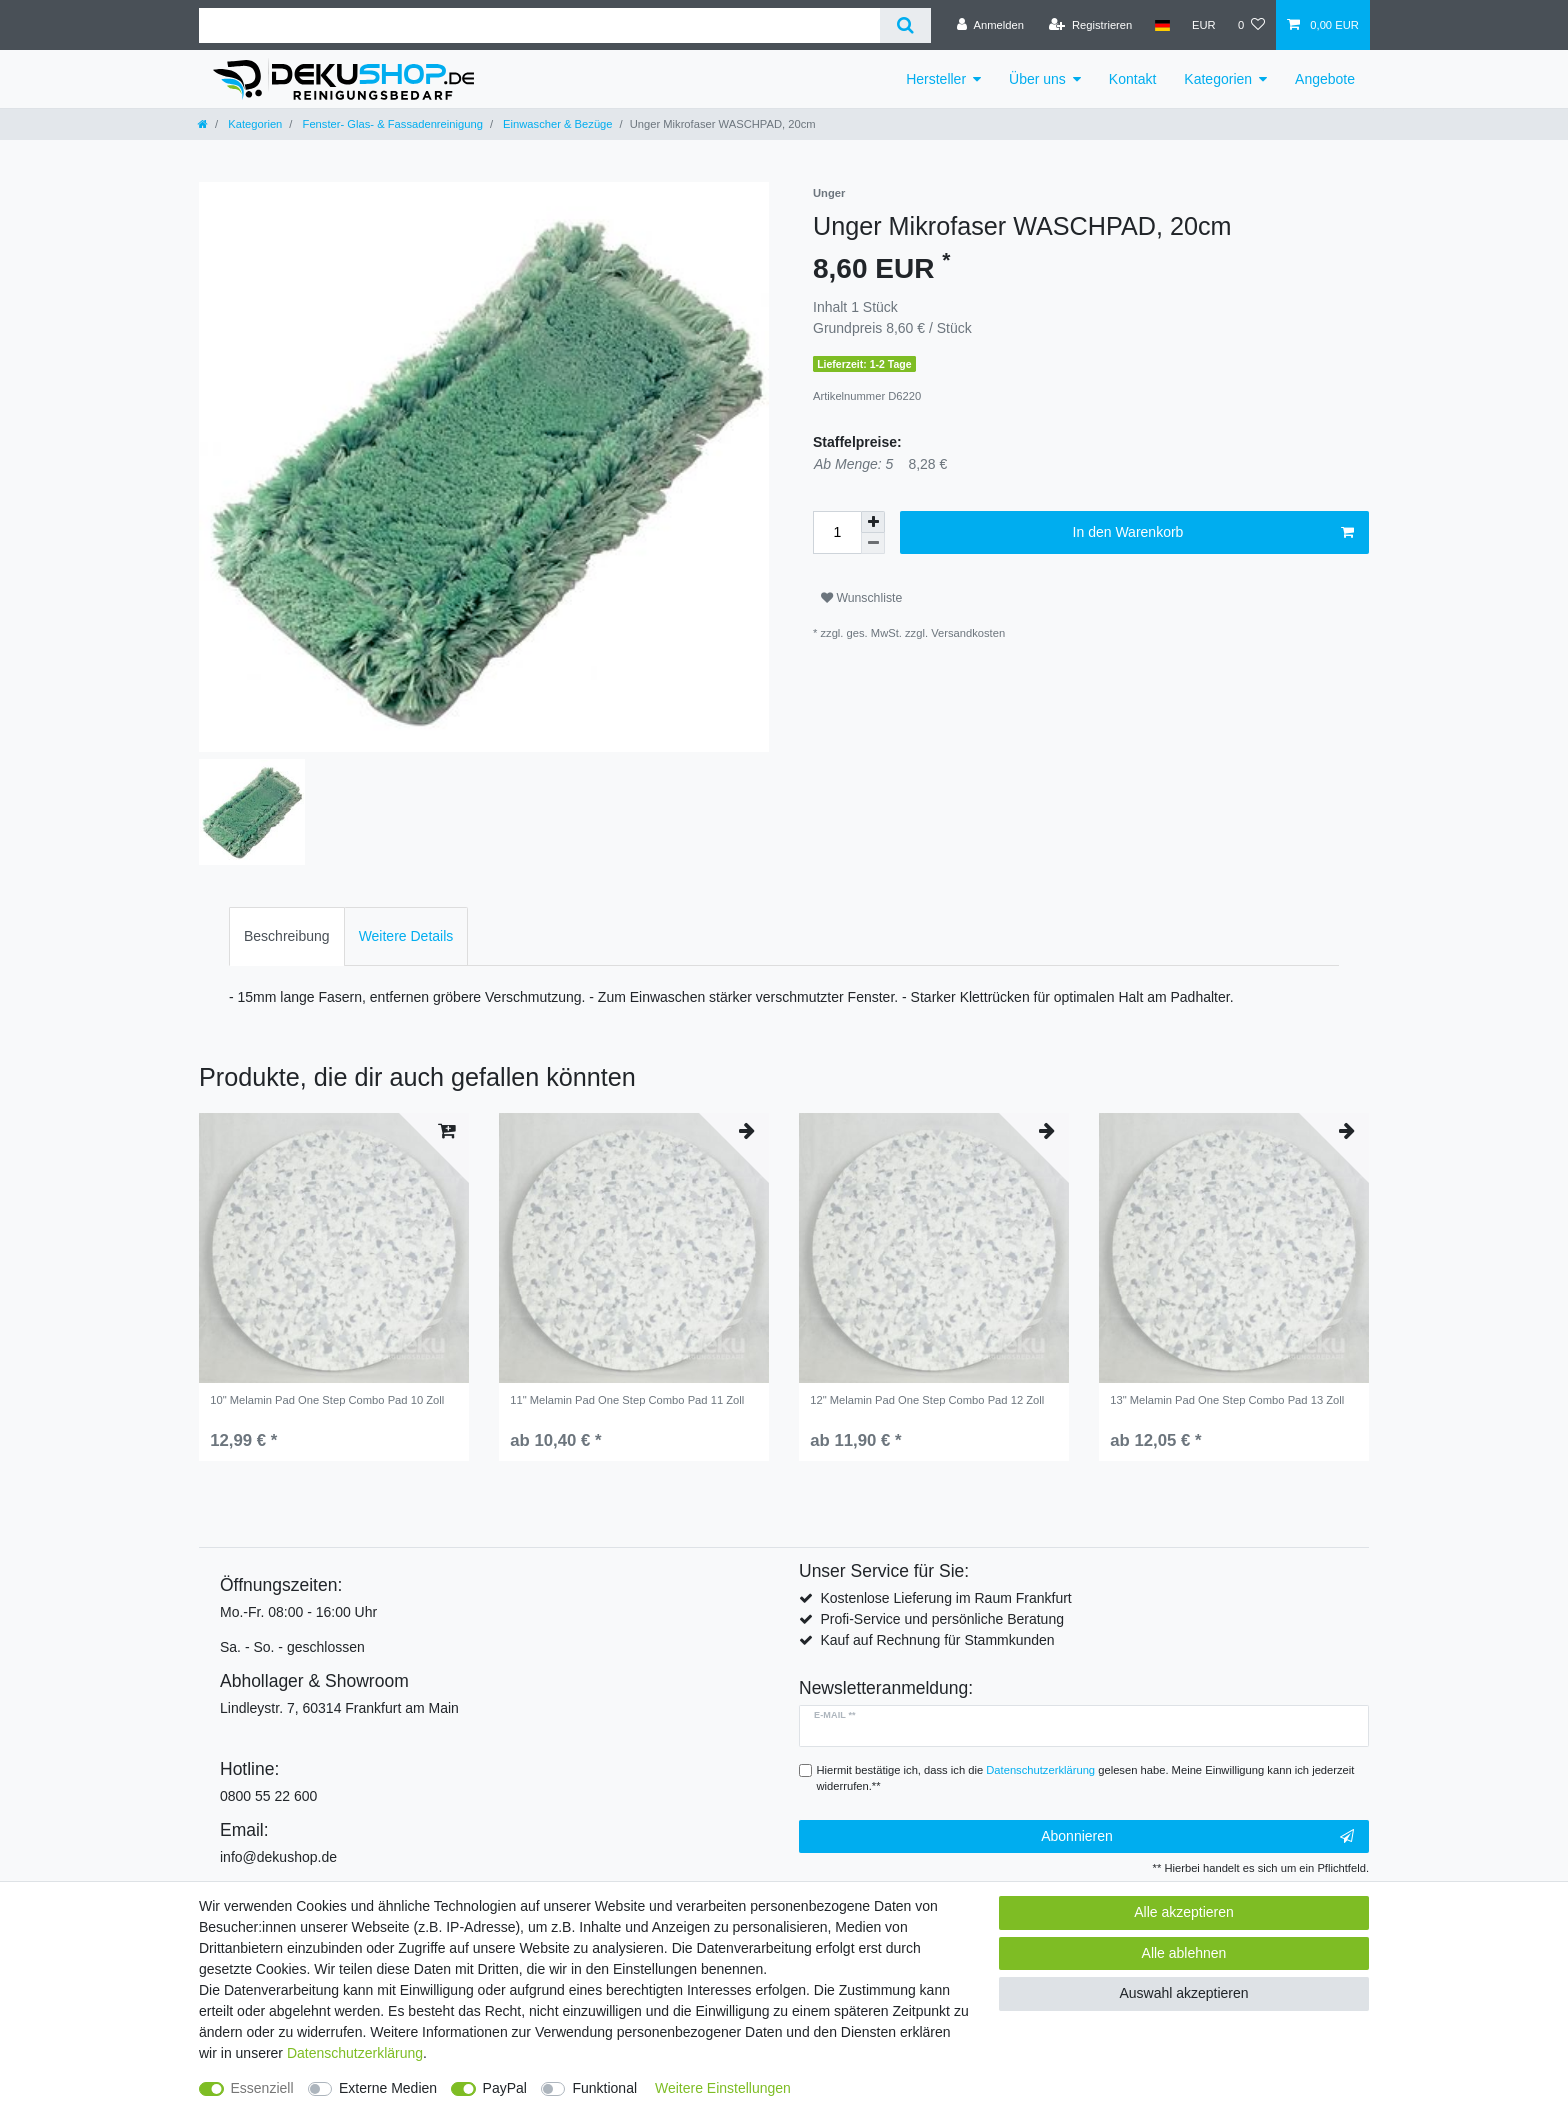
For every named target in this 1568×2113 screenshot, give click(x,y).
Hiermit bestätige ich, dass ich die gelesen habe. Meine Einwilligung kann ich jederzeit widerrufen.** (1086, 1778)
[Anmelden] (990, 25)
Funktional (604, 2088)
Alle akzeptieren (1184, 1912)
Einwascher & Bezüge (556, 124)
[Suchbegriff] (539, 25)
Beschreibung (287, 936)
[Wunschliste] (1251, 25)
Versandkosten (968, 633)
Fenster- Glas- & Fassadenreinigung (390, 124)
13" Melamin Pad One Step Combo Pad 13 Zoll (1227, 1400)
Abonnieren (1197, 1837)
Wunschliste (861, 598)
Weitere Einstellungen (723, 2088)
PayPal (505, 2088)
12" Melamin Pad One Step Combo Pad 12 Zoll (927, 1400)
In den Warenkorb (1213, 533)
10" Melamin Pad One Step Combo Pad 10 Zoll (327, 1400)
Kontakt (1132, 79)
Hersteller (936, 79)
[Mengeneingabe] (837, 532)
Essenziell (262, 2088)
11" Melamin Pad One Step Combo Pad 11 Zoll (627, 1400)
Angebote (1325, 79)
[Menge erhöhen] (873, 522)
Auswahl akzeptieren (1183, 1993)
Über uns (1037, 79)
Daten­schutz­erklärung (355, 2053)
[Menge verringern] (873, 543)
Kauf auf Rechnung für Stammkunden (937, 1640)
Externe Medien (388, 2088)
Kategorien (1218, 79)
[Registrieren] (1090, 25)
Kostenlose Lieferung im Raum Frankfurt (945, 1598)
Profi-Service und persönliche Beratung (942, 1619)
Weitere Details (406, 936)
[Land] (1161, 25)
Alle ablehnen (1184, 1953)
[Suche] (905, 25)
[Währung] (1204, 25)
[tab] (287, 936)
